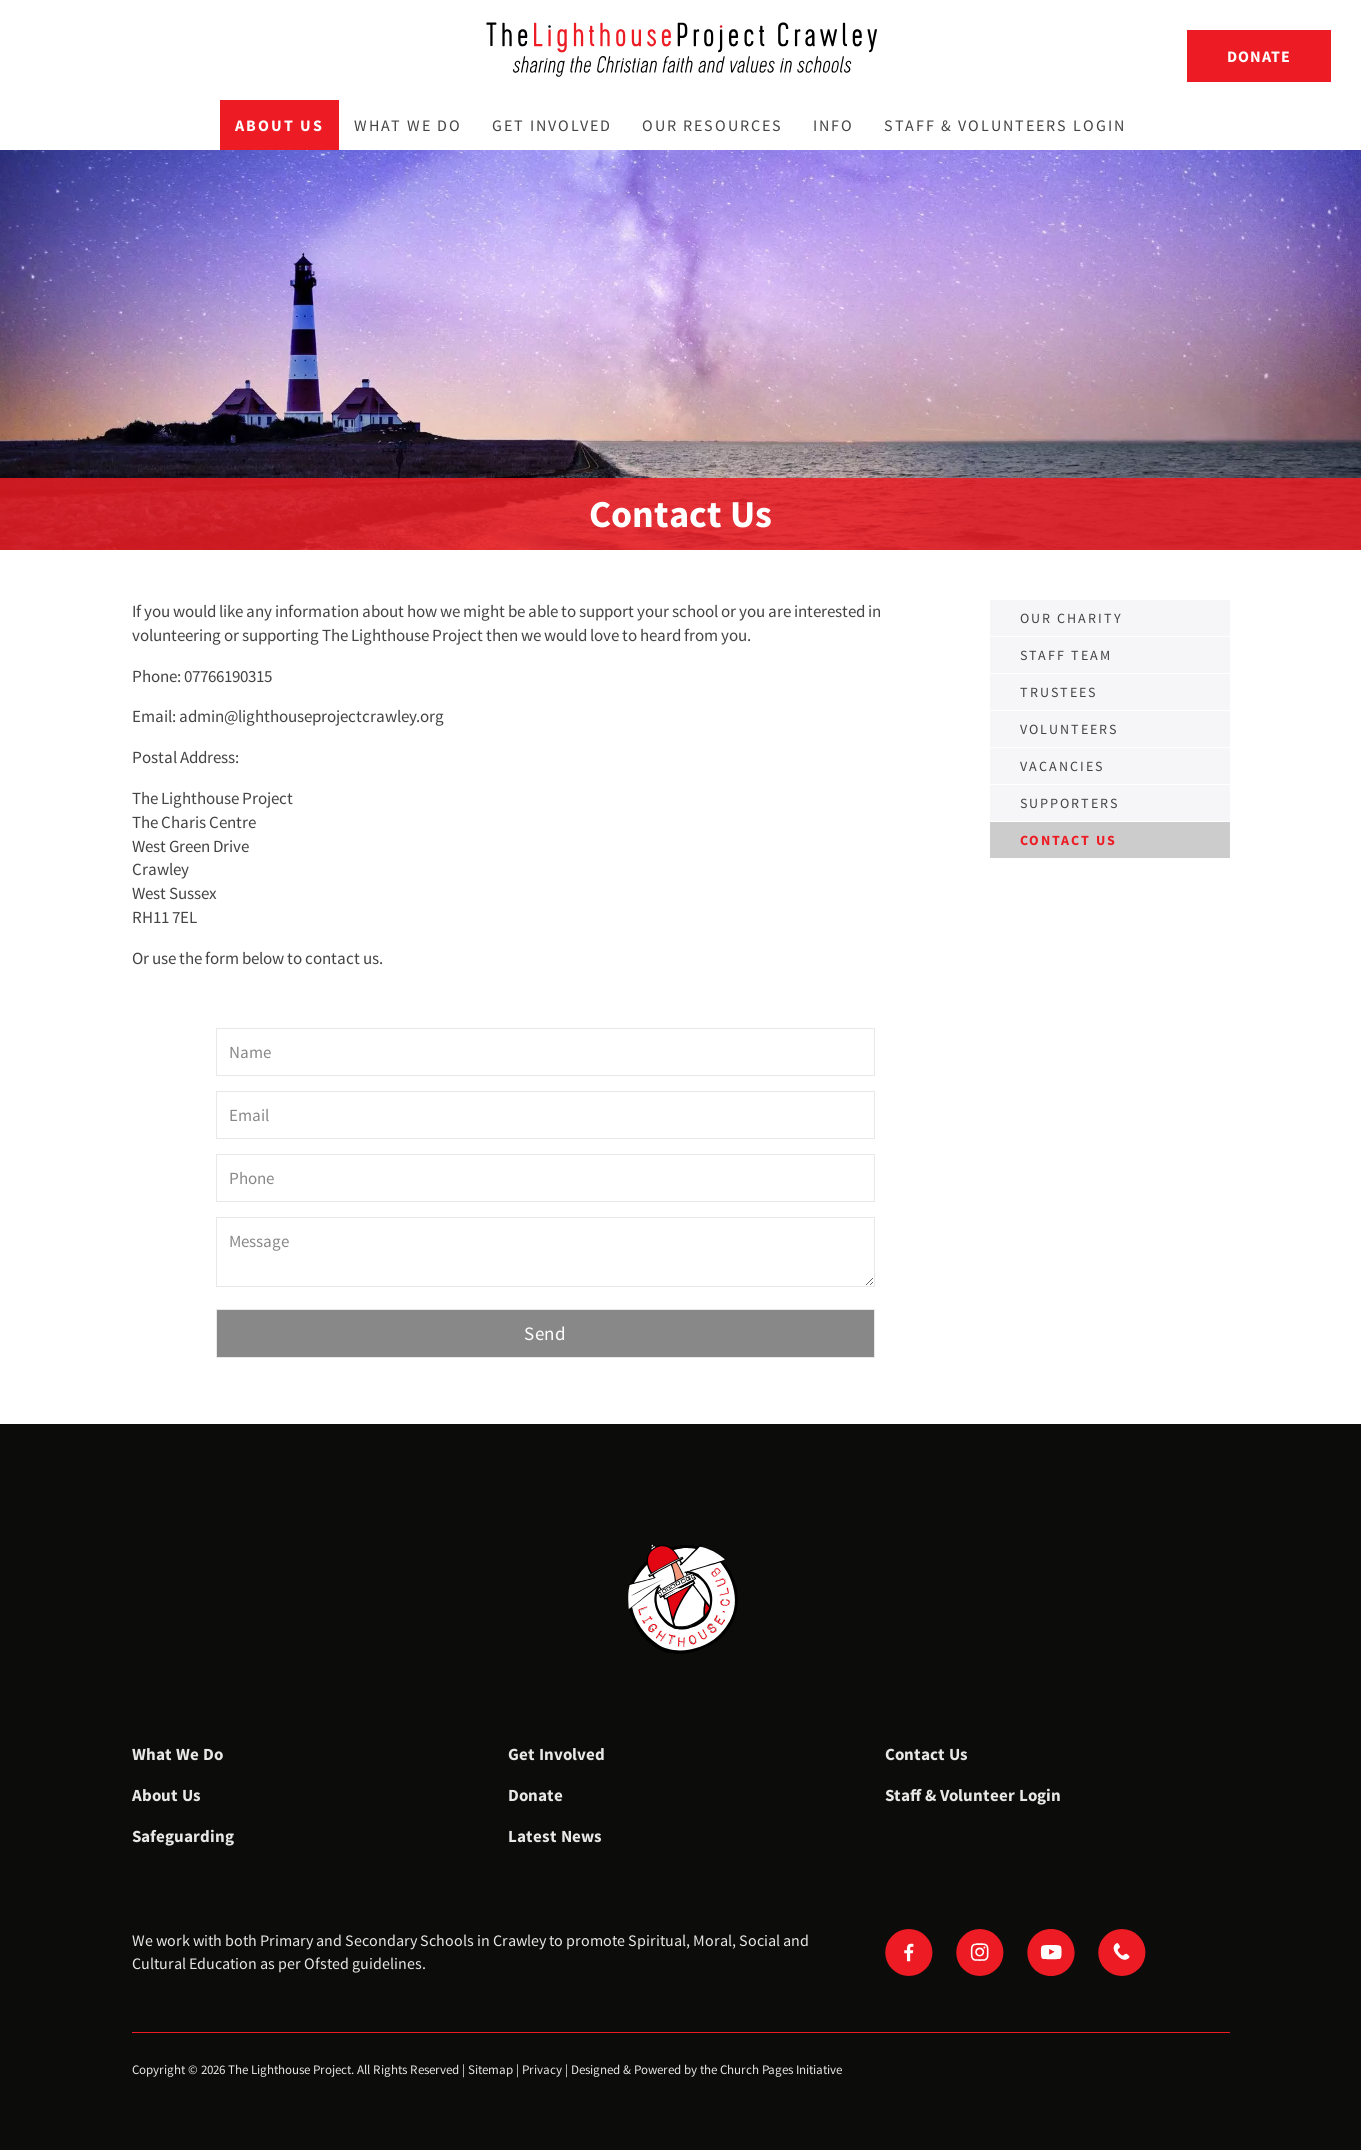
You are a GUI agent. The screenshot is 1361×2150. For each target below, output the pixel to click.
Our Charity (1071, 618)
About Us (279, 125)
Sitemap (490, 2069)
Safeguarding (183, 1836)
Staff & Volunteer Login (973, 1795)
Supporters (1069, 803)
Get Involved (552, 125)
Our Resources (712, 125)
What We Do (408, 125)
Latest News (555, 1836)
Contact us (1068, 840)
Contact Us (926, 1754)
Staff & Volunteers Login (1005, 125)
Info (833, 125)
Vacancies (1062, 766)
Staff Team (1066, 655)
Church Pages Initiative (781, 2069)
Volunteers (1069, 729)
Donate (1259, 56)
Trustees (1058, 692)
